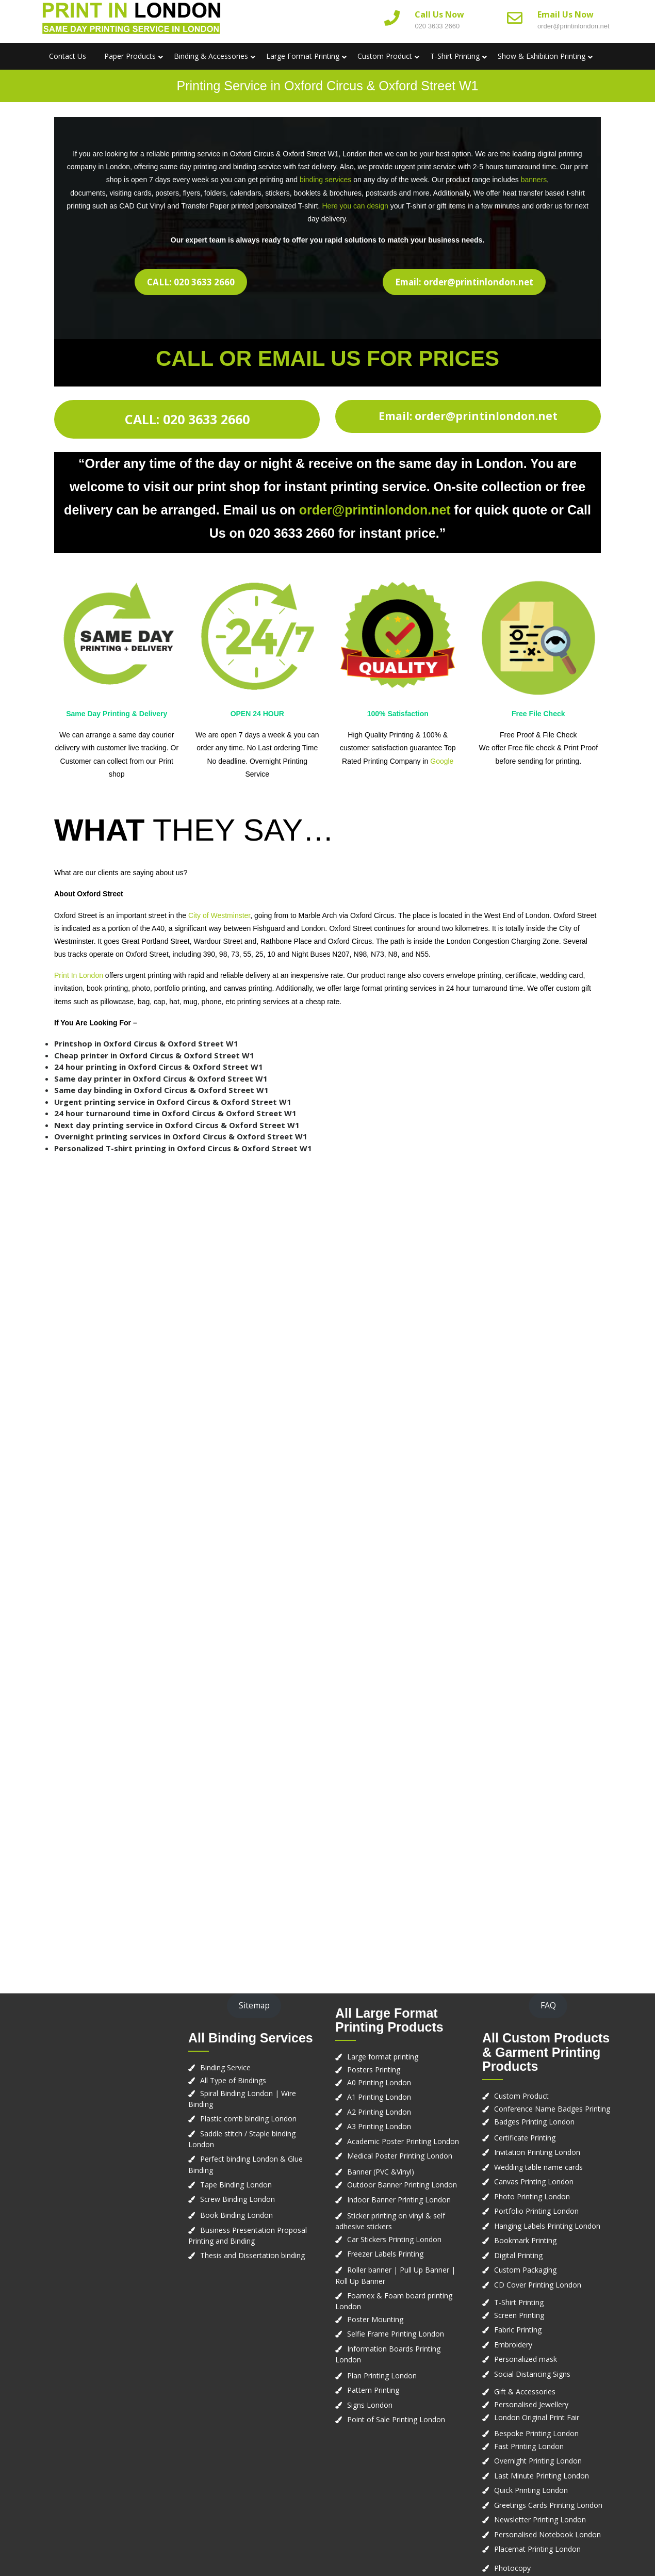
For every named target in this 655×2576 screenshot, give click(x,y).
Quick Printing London (531, 2490)
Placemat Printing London (537, 2549)
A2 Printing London (379, 2112)
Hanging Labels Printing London (547, 2226)
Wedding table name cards (538, 2167)
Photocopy (512, 2568)
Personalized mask (525, 2359)
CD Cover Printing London (537, 2285)
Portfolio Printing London (536, 2211)
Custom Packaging (525, 2270)
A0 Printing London (379, 2082)
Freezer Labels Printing (385, 2254)
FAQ (548, 2005)
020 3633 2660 (437, 26)
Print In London (78, 975)
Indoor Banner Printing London (399, 2199)
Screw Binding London (237, 2199)
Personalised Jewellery (531, 2404)
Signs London (369, 2405)
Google (441, 761)
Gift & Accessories (524, 2391)
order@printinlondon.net (573, 26)
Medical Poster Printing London (399, 2156)
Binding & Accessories (211, 56)
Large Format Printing (302, 56)
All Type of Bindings (233, 2080)
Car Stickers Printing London (394, 2239)
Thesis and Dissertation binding (252, 2255)
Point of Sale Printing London (396, 2419)
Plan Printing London (382, 2375)
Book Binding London (236, 2215)
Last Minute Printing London (541, 2476)
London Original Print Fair (536, 2417)
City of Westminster (218, 915)
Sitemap (254, 2005)
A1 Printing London (379, 2097)
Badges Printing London (534, 2122)
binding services (325, 179)
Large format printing (382, 2057)
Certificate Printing (524, 2138)
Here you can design (355, 206)
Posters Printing (373, 2069)
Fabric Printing (518, 2330)
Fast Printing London (529, 2446)
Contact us (67, 56)
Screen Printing (519, 2315)
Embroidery (513, 2344)
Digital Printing (518, 2255)
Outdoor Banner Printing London (402, 2184)
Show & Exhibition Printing (541, 56)
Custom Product (384, 56)
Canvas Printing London (534, 2181)
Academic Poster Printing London (403, 2141)
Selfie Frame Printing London (395, 2334)
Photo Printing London (532, 2196)
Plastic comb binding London (248, 2118)
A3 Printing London (379, 2126)
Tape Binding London (236, 2184)
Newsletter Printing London (540, 2519)
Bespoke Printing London (536, 2433)
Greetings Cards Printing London (548, 2505)
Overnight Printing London (538, 2461)
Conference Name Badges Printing (552, 2109)
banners (534, 179)
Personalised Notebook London (547, 2534)
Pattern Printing (373, 2390)
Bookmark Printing (525, 2240)
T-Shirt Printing (455, 56)
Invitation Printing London (537, 2152)
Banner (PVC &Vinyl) (380, 2172)
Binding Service (225, 2067)
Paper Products (130, 56)
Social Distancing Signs (532, 2374)
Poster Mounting (375, 2319)
